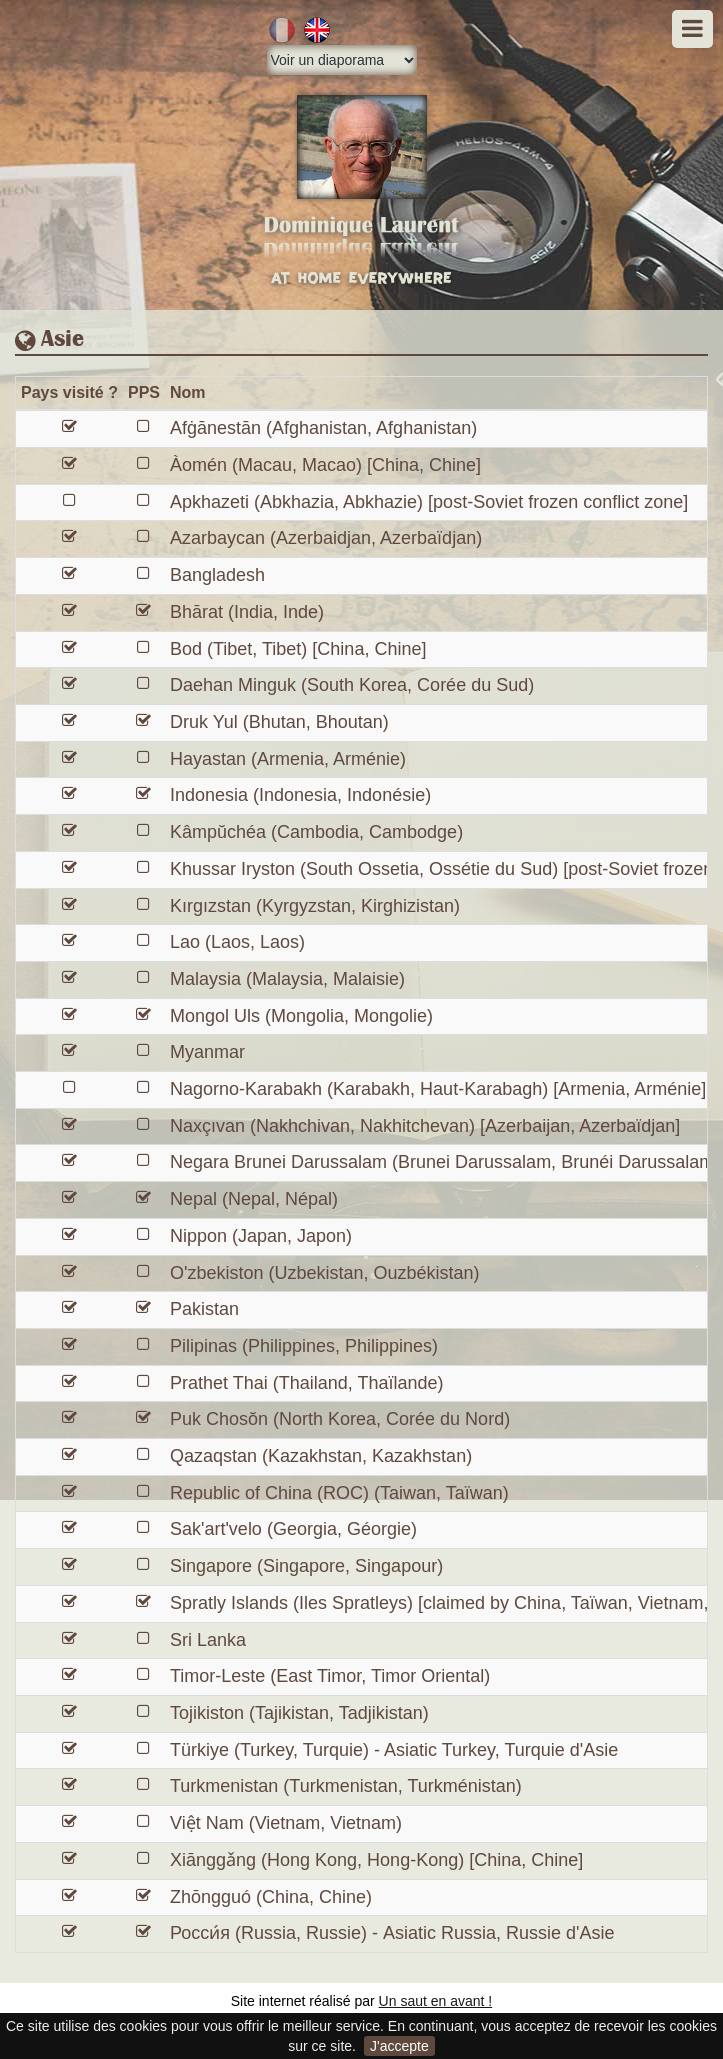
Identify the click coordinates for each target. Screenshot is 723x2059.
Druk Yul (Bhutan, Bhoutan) (279, 722)
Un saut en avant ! (436, 2001)
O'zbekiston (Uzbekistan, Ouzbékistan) (325, 1273)
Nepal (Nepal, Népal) (254, 1199)
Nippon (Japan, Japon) (261, 1236)
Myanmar (207, 1052)
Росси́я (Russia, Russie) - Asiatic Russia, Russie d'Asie (392, 1933)
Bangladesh (217, 575)
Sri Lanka (208, 1640)
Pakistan (204, 1309)
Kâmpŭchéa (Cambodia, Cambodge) (316, 832)
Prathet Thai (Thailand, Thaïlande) (307, 1383)
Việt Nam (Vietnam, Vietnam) (286, 1823)
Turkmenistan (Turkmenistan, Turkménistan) (346, 1786)
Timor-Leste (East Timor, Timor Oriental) (330, 1676)
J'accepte (399, 2046)
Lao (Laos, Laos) (237, 942)
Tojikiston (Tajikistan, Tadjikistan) (299, 1713)
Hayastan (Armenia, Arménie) (288, 759)
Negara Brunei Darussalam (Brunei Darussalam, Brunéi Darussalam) (445, 1162)
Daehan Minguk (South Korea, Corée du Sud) (352, 685)
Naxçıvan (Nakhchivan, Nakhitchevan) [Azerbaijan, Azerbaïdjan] (425, 1126)
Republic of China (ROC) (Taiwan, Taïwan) (339, 1493)
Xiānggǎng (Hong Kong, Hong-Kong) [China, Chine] (376, 1860)
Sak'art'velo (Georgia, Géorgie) (293, 1529)
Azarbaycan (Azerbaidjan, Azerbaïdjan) (326, 538)
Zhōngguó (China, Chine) (271, 1897)
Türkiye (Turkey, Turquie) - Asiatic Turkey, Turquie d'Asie (394, 1750)
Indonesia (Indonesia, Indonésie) (300, 795)
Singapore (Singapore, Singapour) (306, 1566)
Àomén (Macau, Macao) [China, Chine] (325, 465)
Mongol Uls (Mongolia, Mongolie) (301, 1016)
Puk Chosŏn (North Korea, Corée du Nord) (340, 1419)
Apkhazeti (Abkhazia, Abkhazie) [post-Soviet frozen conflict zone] (429, 502)
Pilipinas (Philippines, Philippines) (304, 1346)
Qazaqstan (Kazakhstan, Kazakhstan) (321, 1456)
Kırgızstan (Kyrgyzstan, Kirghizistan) (315, 906)
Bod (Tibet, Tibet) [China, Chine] (298, 649)
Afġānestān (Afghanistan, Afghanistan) (323, 428)
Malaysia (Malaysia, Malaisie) (287, 979)
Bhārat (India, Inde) (247, 612)
